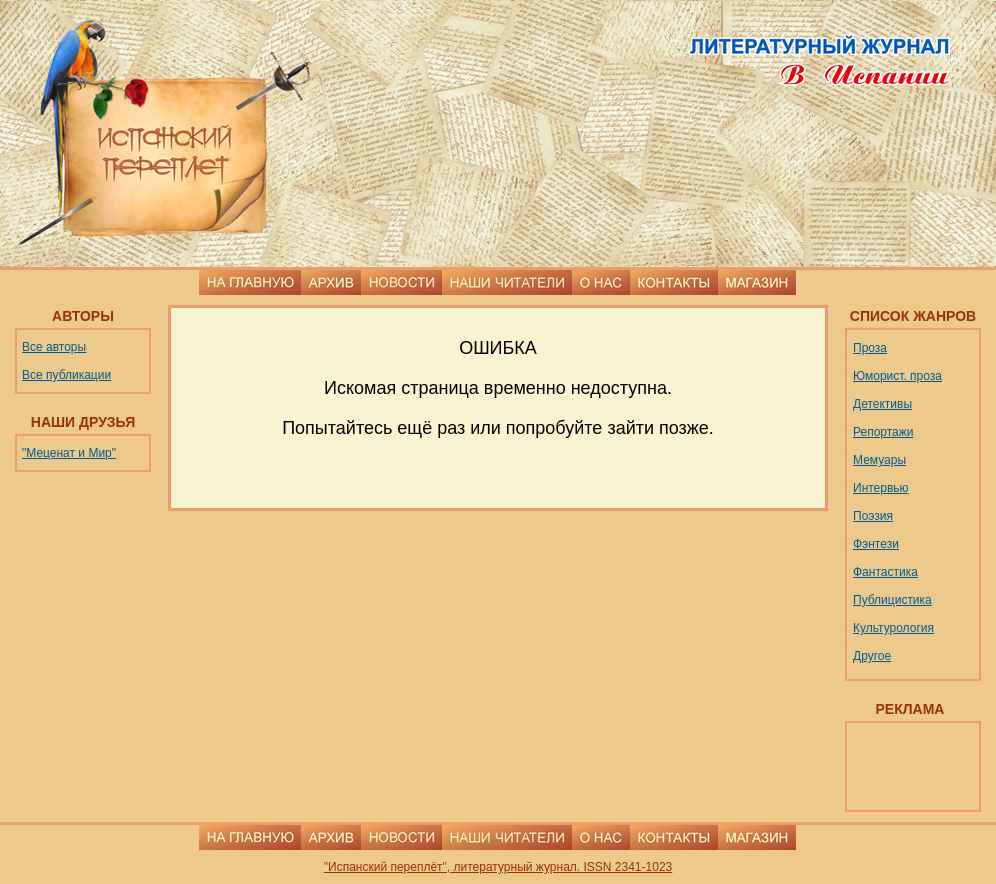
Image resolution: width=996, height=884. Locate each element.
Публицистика (892, 600)
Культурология (893, 628)
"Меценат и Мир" (69, 453)
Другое (872, 656)
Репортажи (883, 432)
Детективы (882, 404)
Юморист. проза (897, 376)
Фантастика (885, 572)
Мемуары (879, 460)
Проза (870, 348)
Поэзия (873, 516)
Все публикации (66, 375)
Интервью (881, 488)
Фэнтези (876, 544)
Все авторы (54, 347)
